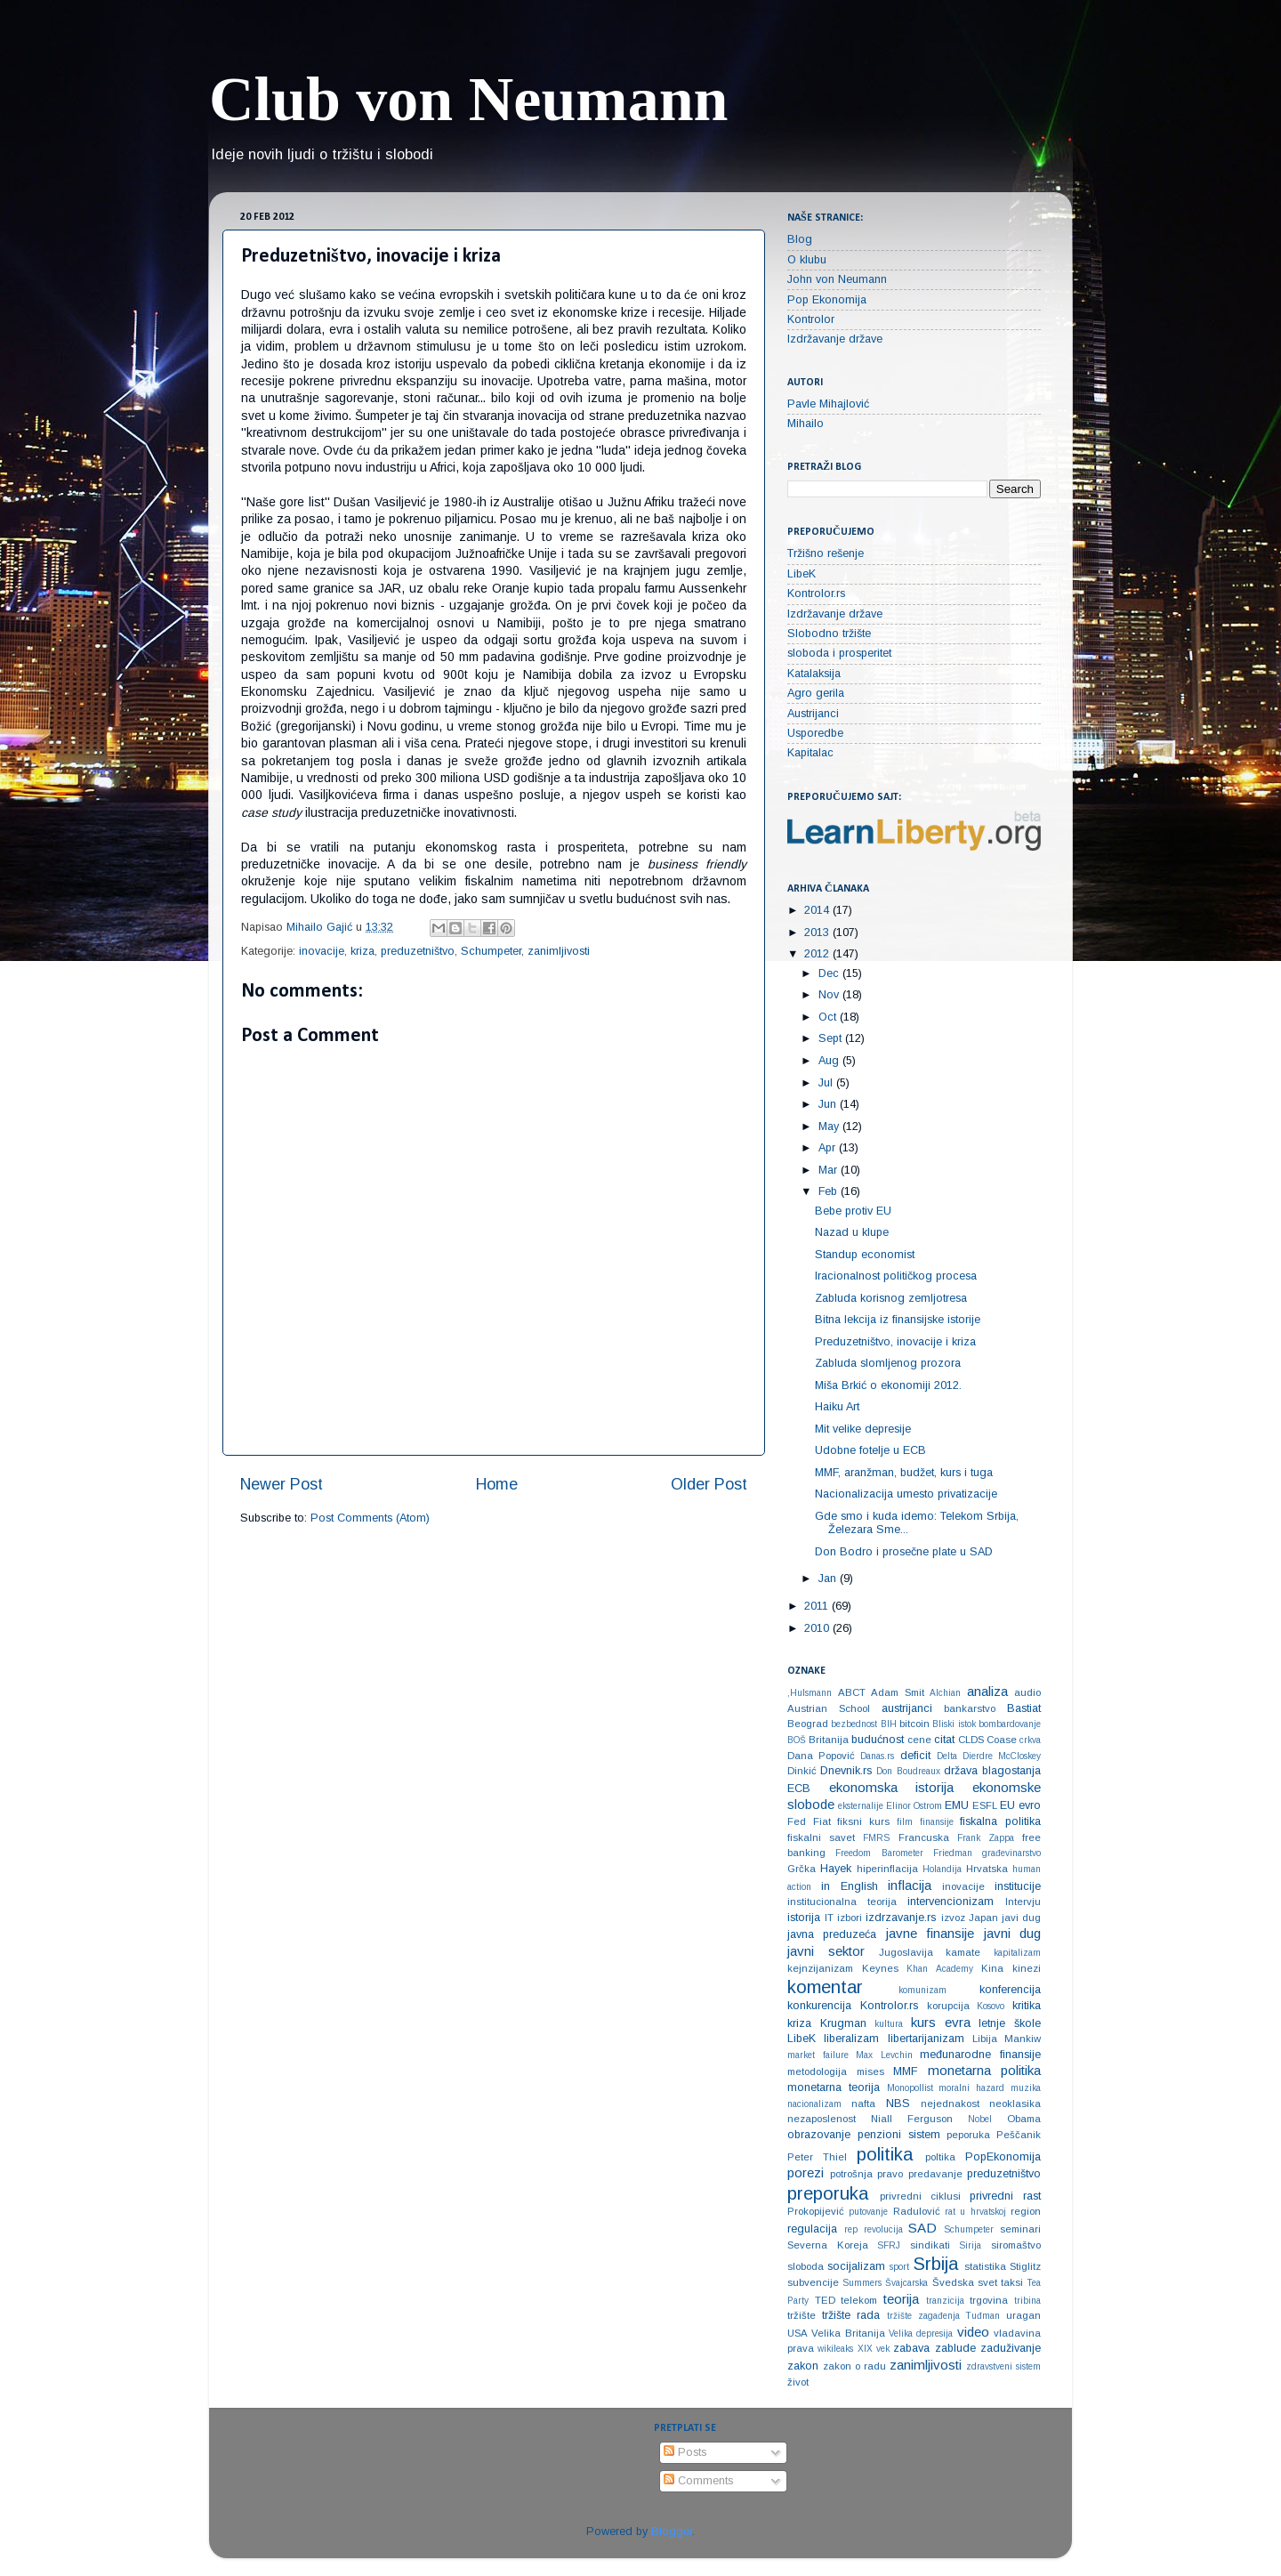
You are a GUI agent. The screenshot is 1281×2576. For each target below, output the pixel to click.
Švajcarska (906, 2283)
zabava (911, 2348)
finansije (937, 1822)
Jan (829, 1578)
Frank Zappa (985, 1838)
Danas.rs (877, 1756)
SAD (922, 2227)
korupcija (948, 2005)
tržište (801, 2315)
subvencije (813, 2282)
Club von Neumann (469, 99)
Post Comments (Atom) (370, 1518)
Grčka (801, 1868)
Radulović (916, 2211)
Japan (983, 1917)
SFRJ (888, 2245)
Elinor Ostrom (914, 1806)
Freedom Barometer (878, 1853)
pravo (890, 2173)
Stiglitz (1025, 2266)
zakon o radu (854, 2366)
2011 (818, 1606)
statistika (985, 2266)
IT (829, 1917)
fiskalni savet (821, 1837)
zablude (955, 2348)
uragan (1023, 2315)
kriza (362, 951)
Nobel (980, 2119)
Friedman (952, 1853)
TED (825, 2300)
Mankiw (1022, 2038)
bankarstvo (969, 1708)
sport (899, 2267)
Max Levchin (884, 2055)
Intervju (1023, 1901)
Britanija (829, 1739)
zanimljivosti (559, 951)
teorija (901, 2298)
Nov (830, 995)
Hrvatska (987, 1868)
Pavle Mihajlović (828, 404)
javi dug (1021, 1917)
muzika (1026, 2088)
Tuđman (982, 2316)
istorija (803, 1917)
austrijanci (907, 1708)
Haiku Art (837, 1407)
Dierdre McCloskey (1002, 1756)
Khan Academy (939, 1969)
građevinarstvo (1011, 1853)
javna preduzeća (831, 1934)
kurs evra (941, 2022)
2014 (818, 910)
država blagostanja (992, 1770)
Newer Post (281, 1484)
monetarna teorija (833, 2087)
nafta (863, 2103)
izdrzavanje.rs (901, 1917)
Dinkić (802, 1770)
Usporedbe (815, 733)
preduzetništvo (418, 951)
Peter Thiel (817, 2157)
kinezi (1026, 1968)
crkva (1030, 1740)
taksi (1012, 2282)
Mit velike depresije (863, 1429)
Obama (1024, 2118)
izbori (849, 1917)
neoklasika (1015, 2103)
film (905, 1822)
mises (870, 2071)
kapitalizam (1017, 1953)
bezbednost (854, 1724)
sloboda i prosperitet (839, 653)
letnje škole (1010, 2023)
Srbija (935, 2263)
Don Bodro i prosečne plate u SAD (904, 1552)
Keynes (880, 1968)
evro (1030, 1805)
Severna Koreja (827, 2245)
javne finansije (930, 1933)
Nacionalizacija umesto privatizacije (906, 1494)
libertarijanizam (926, 2038)
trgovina (989, 2300)
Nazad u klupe (852, 1232)
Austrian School (828, 1708)
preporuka (827, 2193)
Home (497, 1484)
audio (1027, 1692)
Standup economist (864, 1254)
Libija (984, 2038)
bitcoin (914, 1723)
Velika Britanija (847, 2333)
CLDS (971, 1739)
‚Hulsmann (809, 1693)
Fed (796, 1821)
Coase (1002, 1739)
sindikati (930, 2245)
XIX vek (874, 2349)
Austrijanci (813, 713)
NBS (898, 2103)
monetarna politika (985, 2070)
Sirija (970, 2245)
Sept (831, 1038)
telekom (859, 2300)
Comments (698, 2481)
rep (851, 2229)
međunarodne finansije (980, 2054)
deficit (915, 1755)
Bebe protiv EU (853, 1211)
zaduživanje (1010, 2348)
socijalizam (856, 2266)
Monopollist (910, 2088)
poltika (940, 2157)
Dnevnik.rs (846, 1770)
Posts (685, 2452)
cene (919, 1739)
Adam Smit (897, 1692)
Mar (829, 1170)
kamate (963, 1952)
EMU (957, 1805)
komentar (825, 1987)
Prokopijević (815, 2211)
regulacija (812, 2229)
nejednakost (950, 2103)
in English (849, 1886)
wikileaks (835, 2349)
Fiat (822, 1821)
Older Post (709, 1484)
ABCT (852, 1692)
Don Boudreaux (907, 1771)
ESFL (984, 1805)
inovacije (321, 951)
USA (797, 2333)
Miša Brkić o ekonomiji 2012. (888, 1385)
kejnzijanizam (820, 1968)
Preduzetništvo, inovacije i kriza (895, 1342)
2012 (818, 954)
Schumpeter (491, 951)
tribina (1027, 2300)
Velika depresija (921, 2333)
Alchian (945, 1693)
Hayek (835, 1868)
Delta (947, 1756)
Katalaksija (814, 673)
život (798, 2382)
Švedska (953, 2282)
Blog (799, 239)
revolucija (883, 2229)
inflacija (909, 1885)
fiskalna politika (1000, 1821)
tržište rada (851, 2315)
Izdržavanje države (834, 339)
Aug (830, 1060)
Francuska (923, 1837)
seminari (1020, 2229)
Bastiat (1024, 1708)
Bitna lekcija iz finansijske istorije (897, 1319)
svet (987, 2282)
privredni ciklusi (920, 2196)
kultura (888, 2024)
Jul (827, 1083)
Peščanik (1018, 2134)
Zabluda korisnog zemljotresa (891, 1298)
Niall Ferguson (912, 2118)
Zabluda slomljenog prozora (888, 1363)
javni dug (1012, 1933)
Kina (992, 1968)
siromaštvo (1016, 2245)
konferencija (1010, 1989)
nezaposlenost (821, 2118)
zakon (802, 2366)
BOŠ (796, 1740)
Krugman (843, 2023)
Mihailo (805, 423)
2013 (818, 932)
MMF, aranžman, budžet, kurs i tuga (904, 1472)
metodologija (817, 2071)
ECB (798, 1788)
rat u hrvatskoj (975, 2212)
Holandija (942, 1869)
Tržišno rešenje (825, 553)
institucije (1018, 1886)
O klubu (806, 260)
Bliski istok (953, 1724)
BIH (889, 1724)
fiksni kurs (863, 1821)
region (1026, 2211)
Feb (829, 1191)
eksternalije (860, 1806)
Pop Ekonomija (826, 300)
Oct (829, 1017)
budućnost (877, 1739)
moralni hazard (971, 2088)
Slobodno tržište (829, 633)
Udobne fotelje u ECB (870, 1450)
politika (885, 2154)
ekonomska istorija (892, 1787)
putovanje (868, 2212)
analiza (987, 1691)
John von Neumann (837, 279)
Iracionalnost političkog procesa (896, 1276)
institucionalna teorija (842, 1901)
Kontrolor (810, 319)
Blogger (671, 2531)
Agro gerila (815, 693)
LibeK (801, 574)
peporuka (968, 2134)
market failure (818, 2055)
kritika (1026, 2005)
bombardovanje (1010, 1724)
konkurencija (819, 2005)
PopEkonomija (1003, 2157)
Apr (828, 1148)
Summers (862, 2283)
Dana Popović (821, 1755)
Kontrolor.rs (816, 593)
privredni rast (1005, 2196)
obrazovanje (818, 2134)
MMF (905, 2071)
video (973, 2331)
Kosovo (990, 2006)
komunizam (922, 1990)
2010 (818, 1628)
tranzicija (945, 2300)
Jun (829, 1104)
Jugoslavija (906, 1952)
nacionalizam (814, 2104)
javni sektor (826, 1950)
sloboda (805, 2266)
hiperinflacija (887, 1868)
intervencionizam (950, 1901)
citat (944, 1739)
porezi (805, 2172)
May (830, 1126)
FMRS (876, 1838)
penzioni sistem (899, 2134)
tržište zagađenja (923, 2316)
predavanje (935, 2173)
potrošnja (851, 2173)
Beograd (807, 1723)
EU (1007, 1805)
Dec (830, 973)
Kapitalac (810, 753)
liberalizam (851, 2038)
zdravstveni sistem (1003, 2366)
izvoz (953, 1917)
